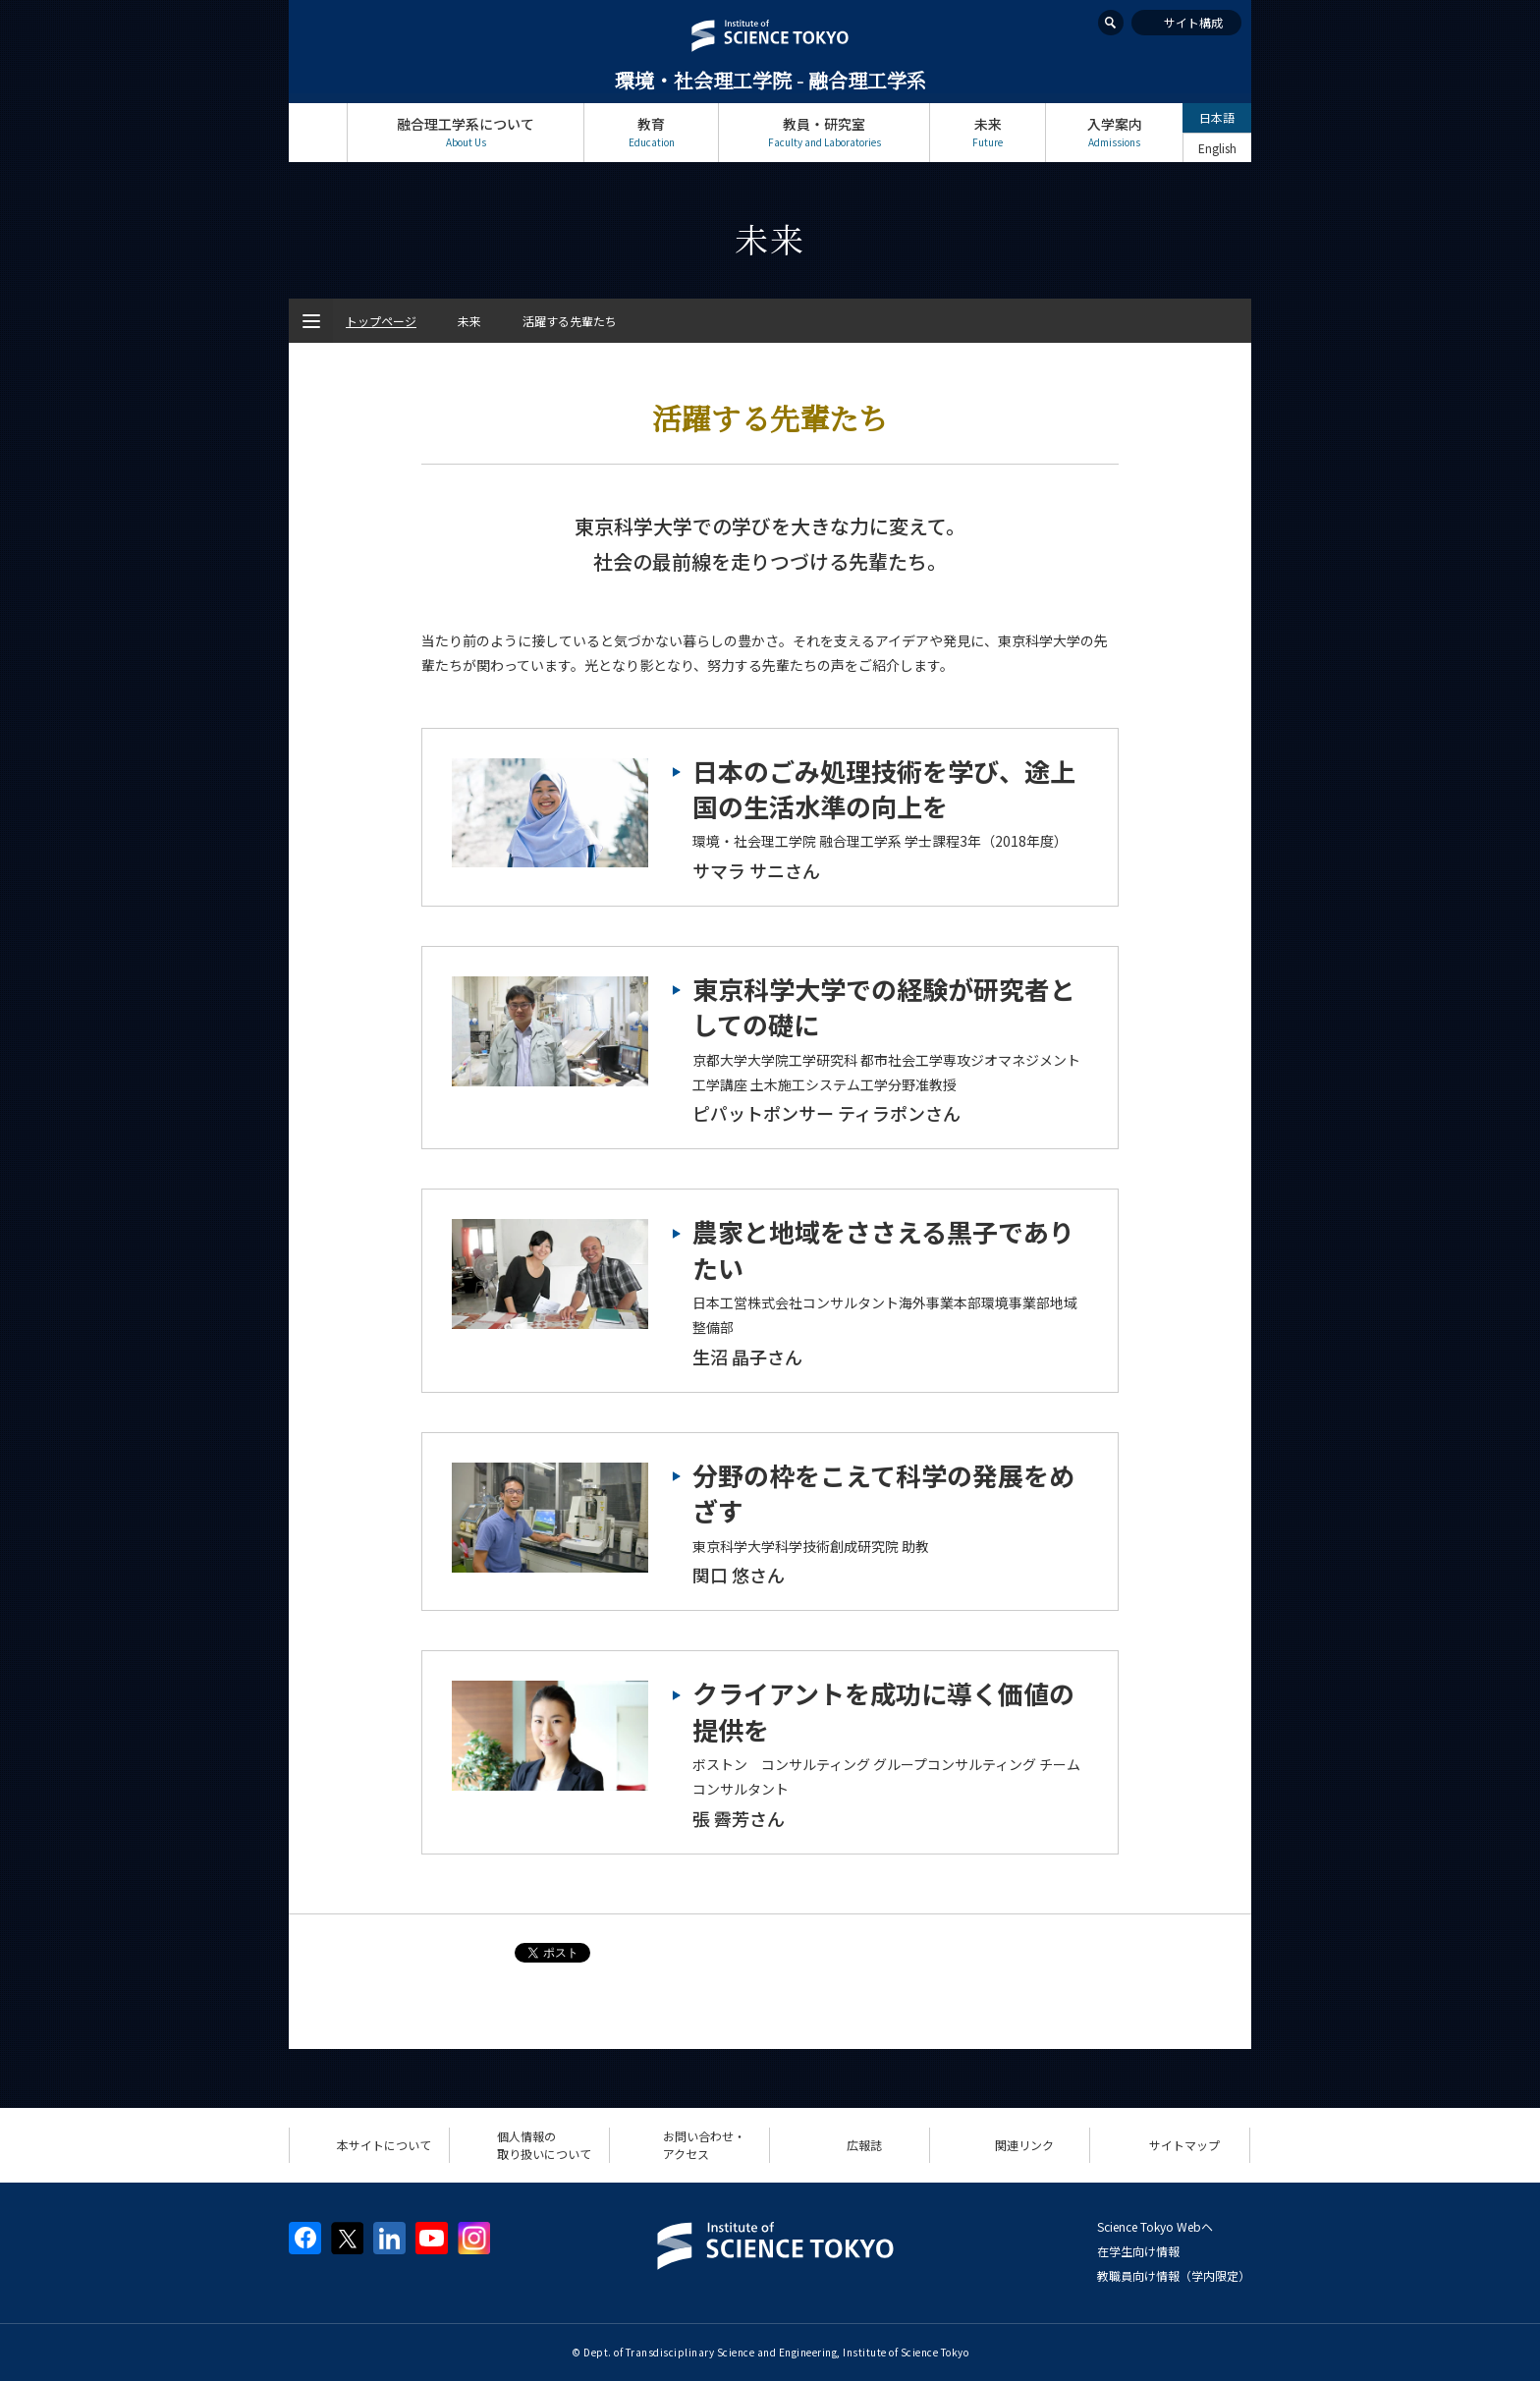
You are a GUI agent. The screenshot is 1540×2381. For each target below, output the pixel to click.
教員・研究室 (824, 132)
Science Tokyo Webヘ (1155, 2226)
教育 (651, 132)
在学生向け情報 (1138, 2251)
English (1217, 147)
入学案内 (1114, 132)
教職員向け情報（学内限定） (1173, 2275)
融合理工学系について (465, 132)
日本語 (1217, 117)
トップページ (318, 132)
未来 (987, 132)
